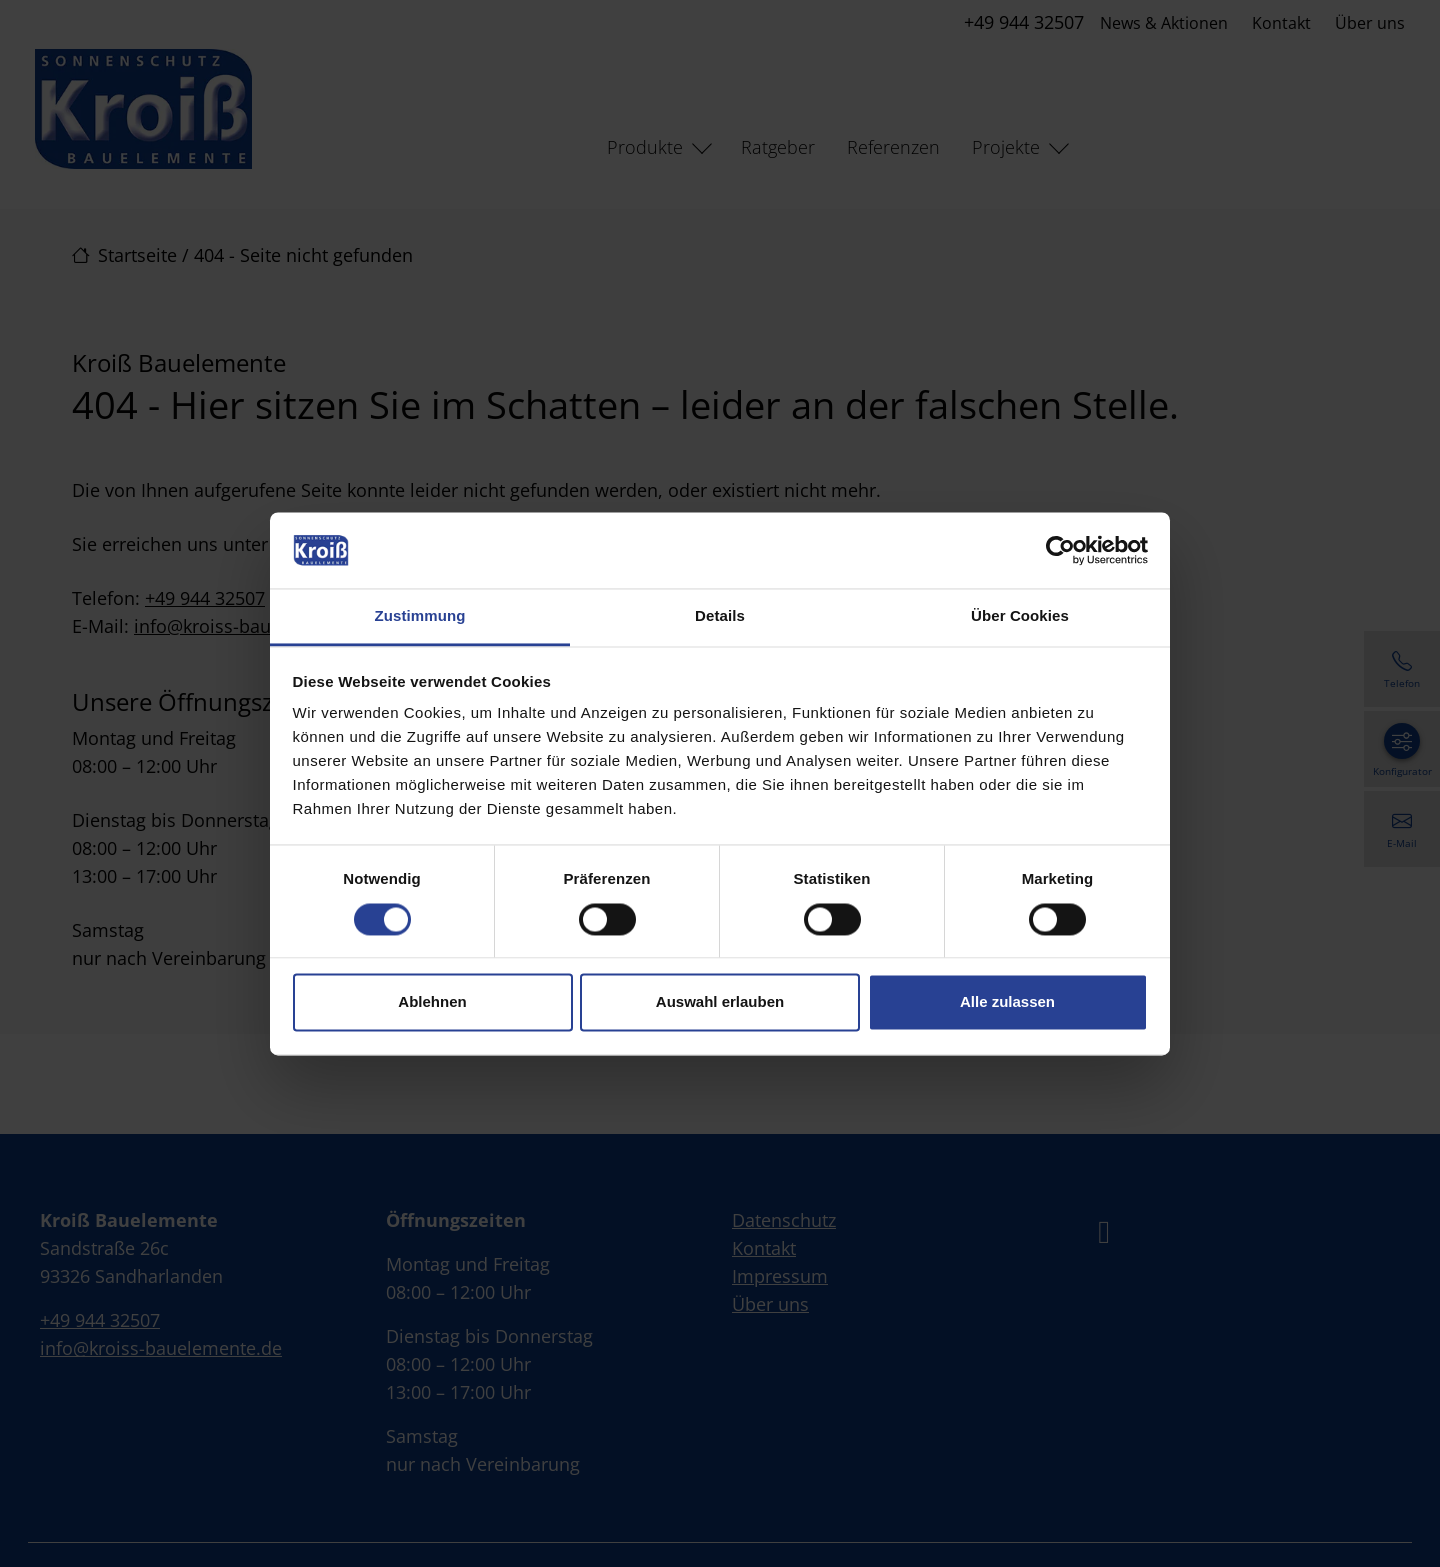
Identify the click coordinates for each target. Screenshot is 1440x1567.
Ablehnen (432, 1002)
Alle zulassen (1007, 1002)
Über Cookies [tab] (1020, 616)
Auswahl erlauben (720, 1002)
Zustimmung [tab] (420, 616)
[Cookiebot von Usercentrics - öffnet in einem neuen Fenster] (1060, 550)
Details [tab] (720, 616)
